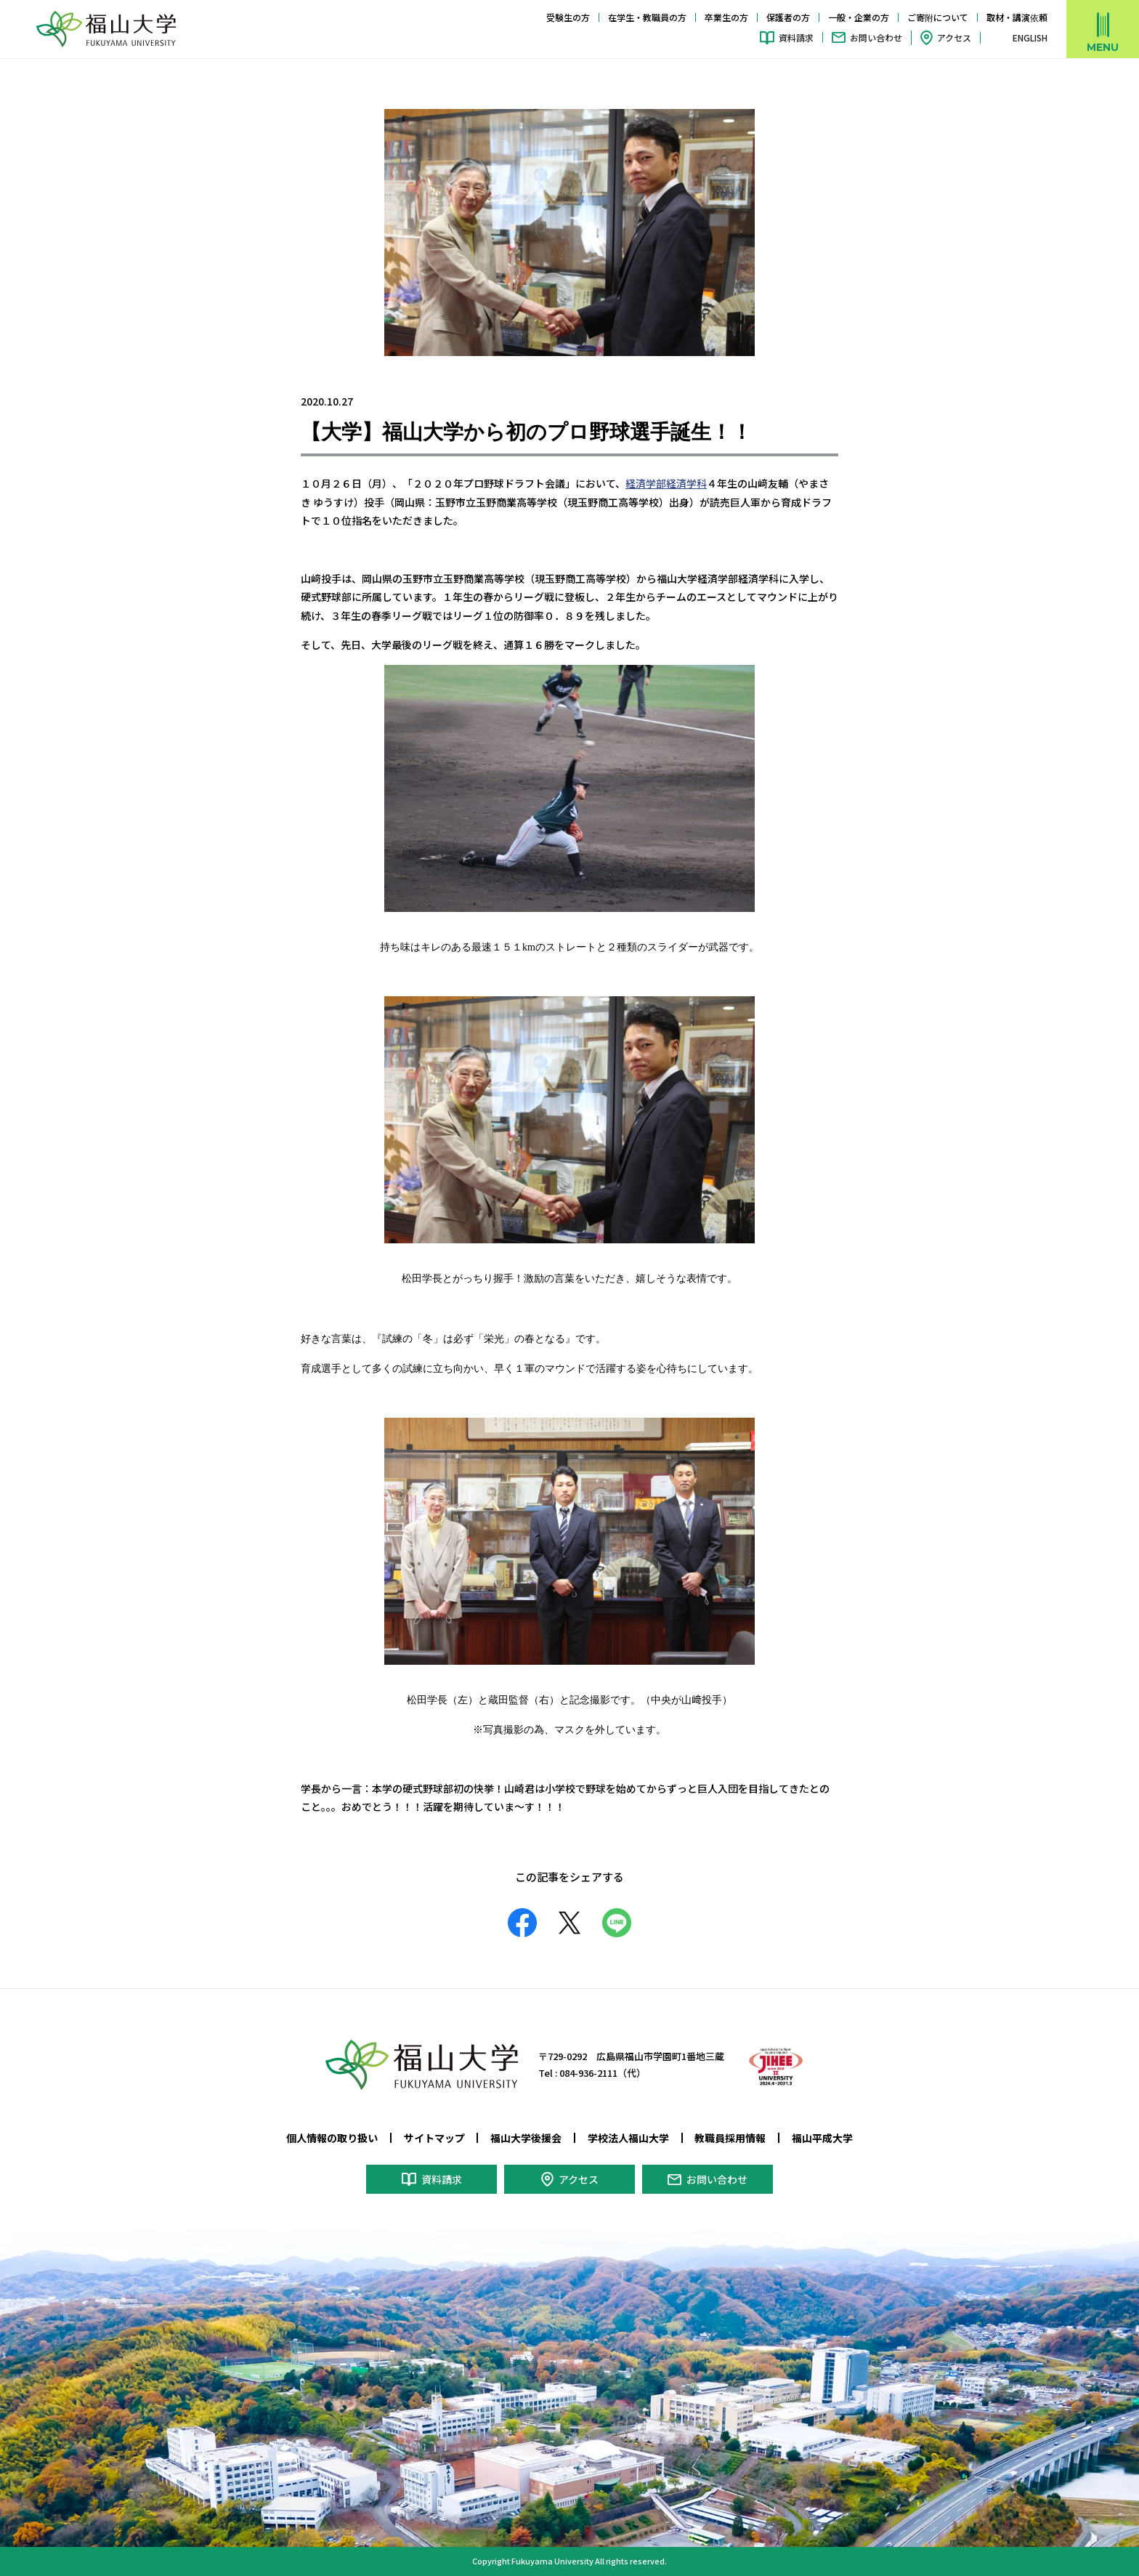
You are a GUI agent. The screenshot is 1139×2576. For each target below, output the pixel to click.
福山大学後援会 (526, 2138)
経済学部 (645, 483)
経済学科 (686, 483)
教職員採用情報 (730, 2138)
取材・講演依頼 (1016, 17)
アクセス (954, 37)
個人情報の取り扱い (332, 2138)
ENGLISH (1030, 38)
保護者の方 (788, 17)
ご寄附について (937, 17)
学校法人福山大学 (628, 2138)
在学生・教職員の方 (647, 17)
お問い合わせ (876, 37)
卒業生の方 (726, 17)
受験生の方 (568, 17)
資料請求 (796, 37)
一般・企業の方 (858, 17)
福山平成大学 (822, 2138)
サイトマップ (434, 2138)
